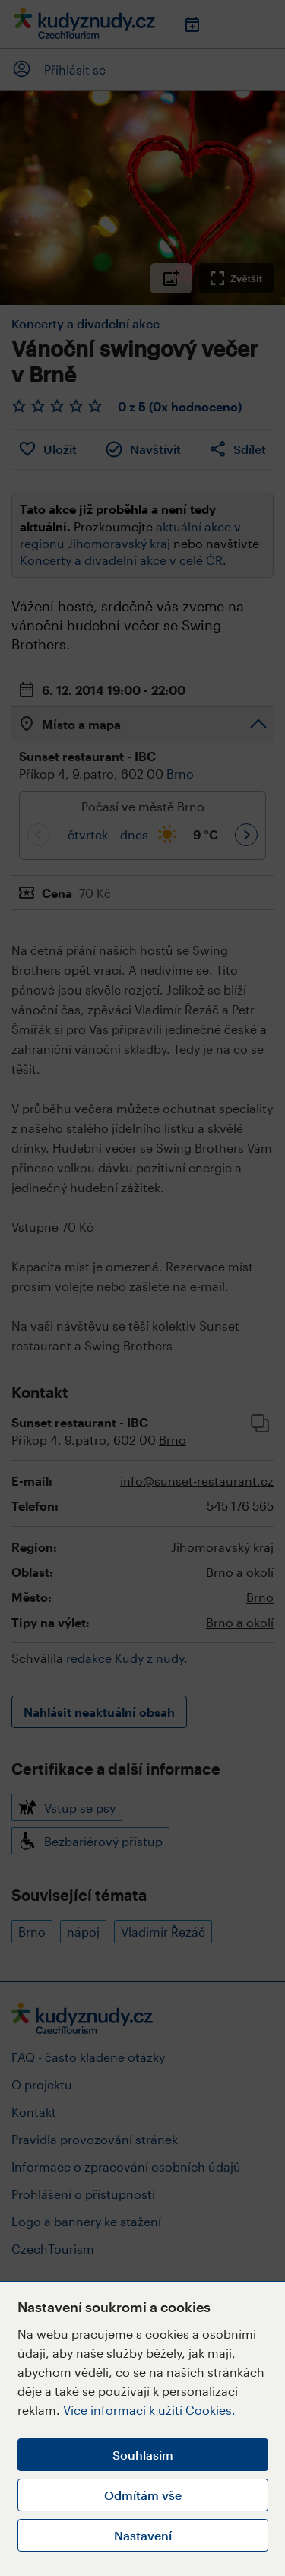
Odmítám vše (143, 2495)
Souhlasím (142, 2455)
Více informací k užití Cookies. (149, 2410)
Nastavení (143, 2535)
